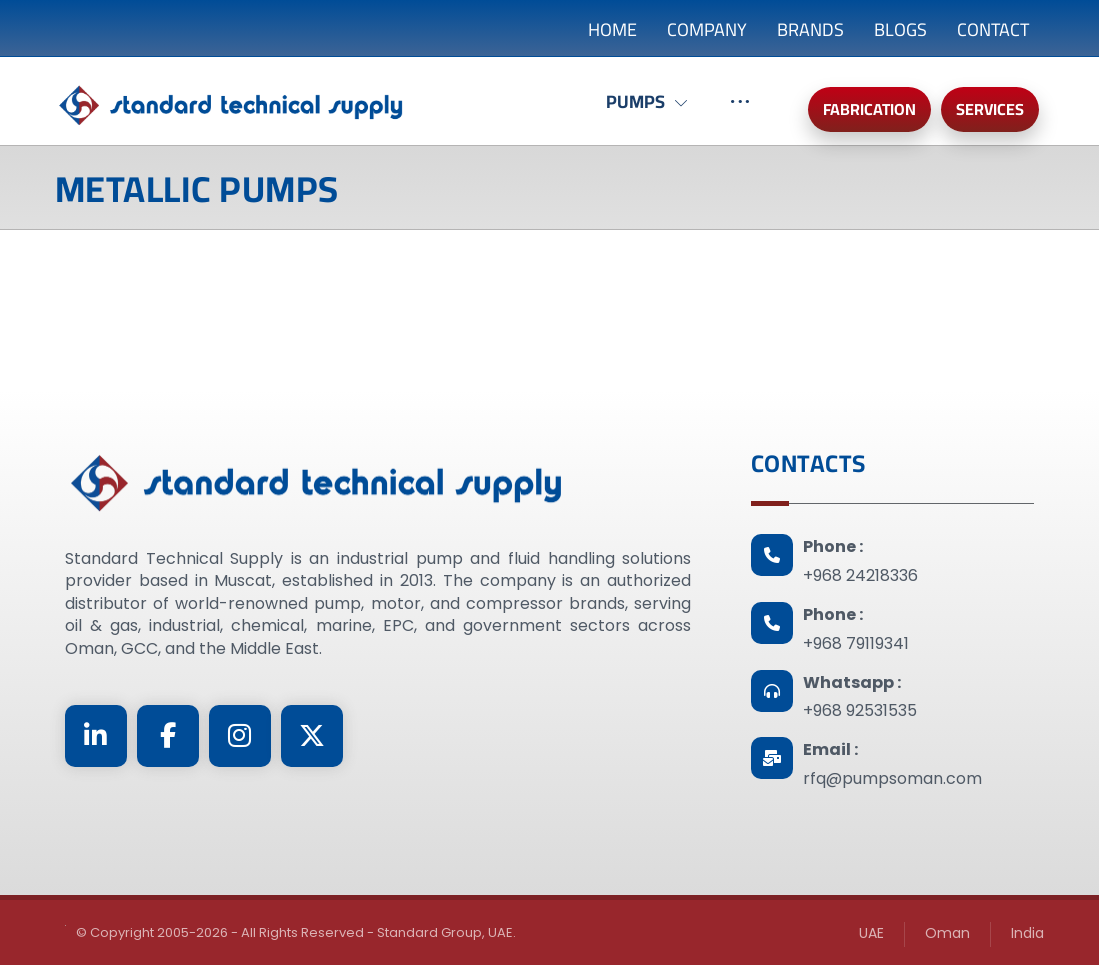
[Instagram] (240, 736)
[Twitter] (312, 736)
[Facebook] (168, 736)
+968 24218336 (860, 575)
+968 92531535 (860, 710)
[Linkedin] (96, 736)
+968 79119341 (856, 643)
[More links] (740, 112)
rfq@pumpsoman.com (892, 778)
